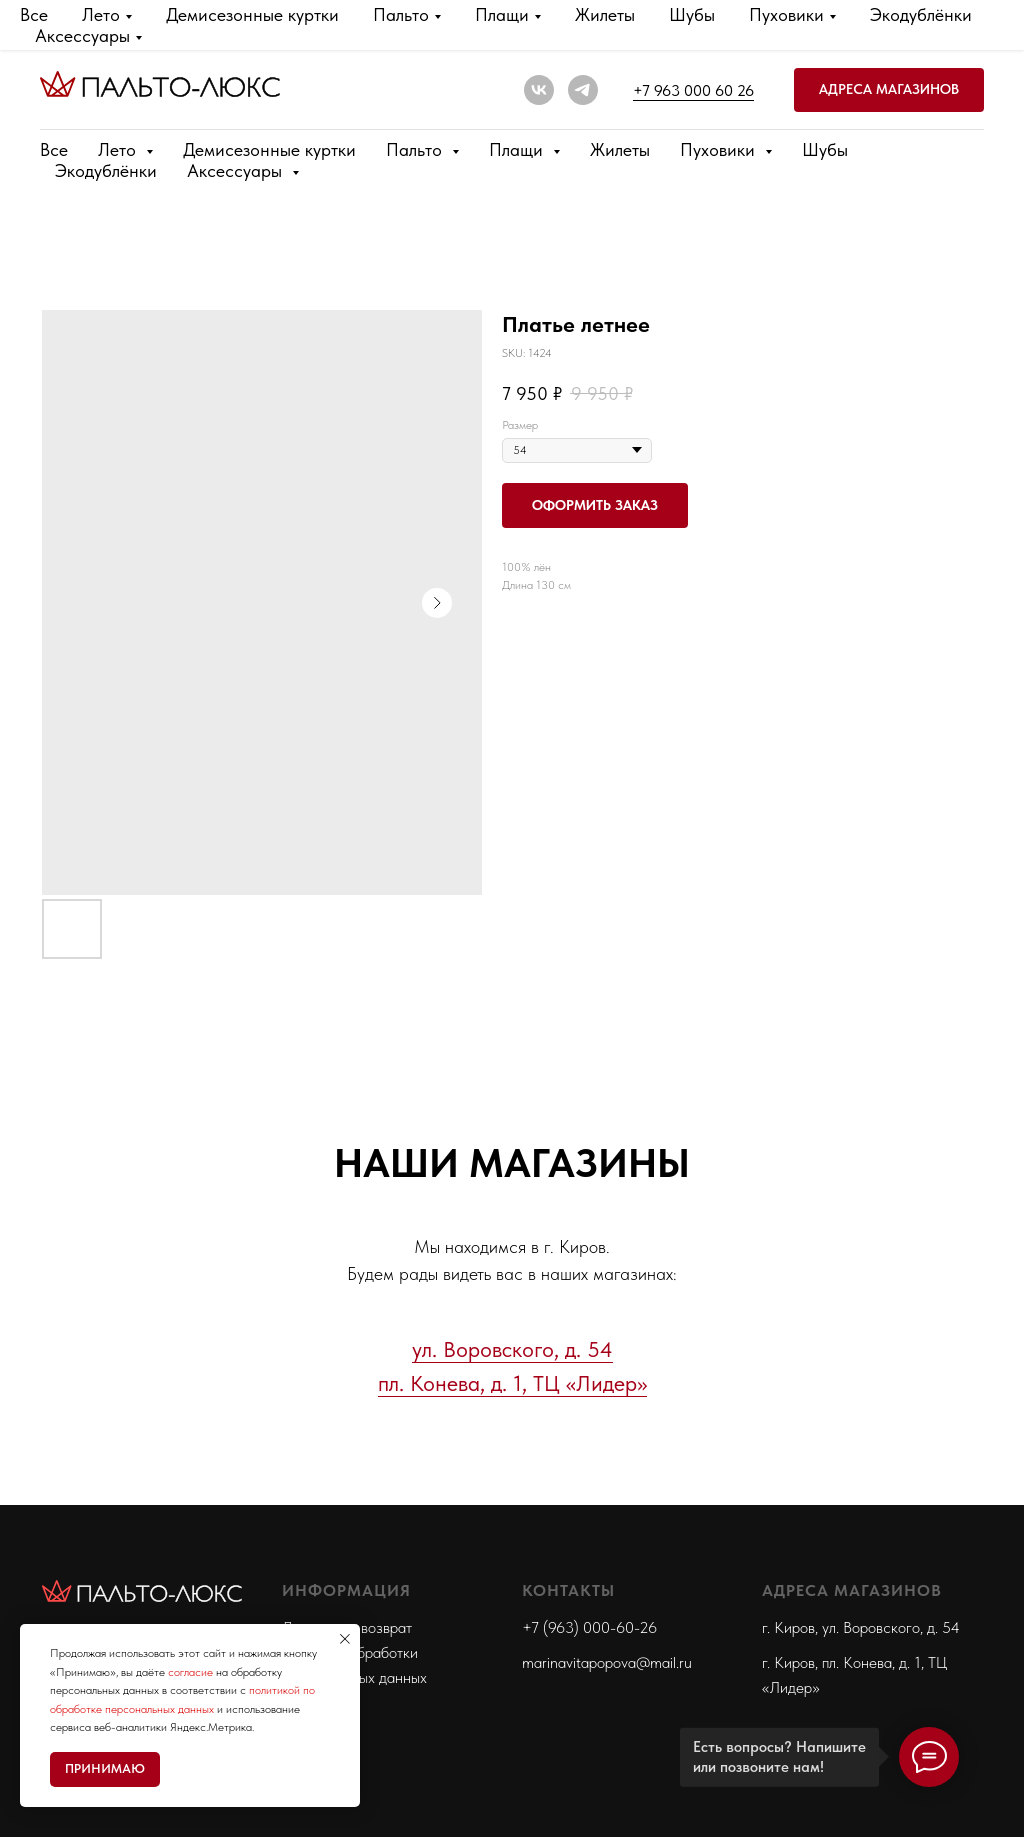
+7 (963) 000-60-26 (589, 1627)
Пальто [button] (416, 149)
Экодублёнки (106, 170)
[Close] (992, 27)
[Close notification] (345, 1639)
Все (54, 149)
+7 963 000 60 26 (693, 90)
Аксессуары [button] (237, 170)
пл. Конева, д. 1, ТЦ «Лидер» (512, 1383)
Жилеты (620, 149)
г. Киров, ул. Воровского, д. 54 (861, 1627)
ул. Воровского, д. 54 (512, 1349)
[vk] (539, 90)
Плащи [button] (518, 149)
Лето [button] (119, 149)
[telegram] (583, 90)
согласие (190, 1672)
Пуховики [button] (720, 149)
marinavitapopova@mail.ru (607, 1662)
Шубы (825, 149)
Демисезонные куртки (269, 149)
